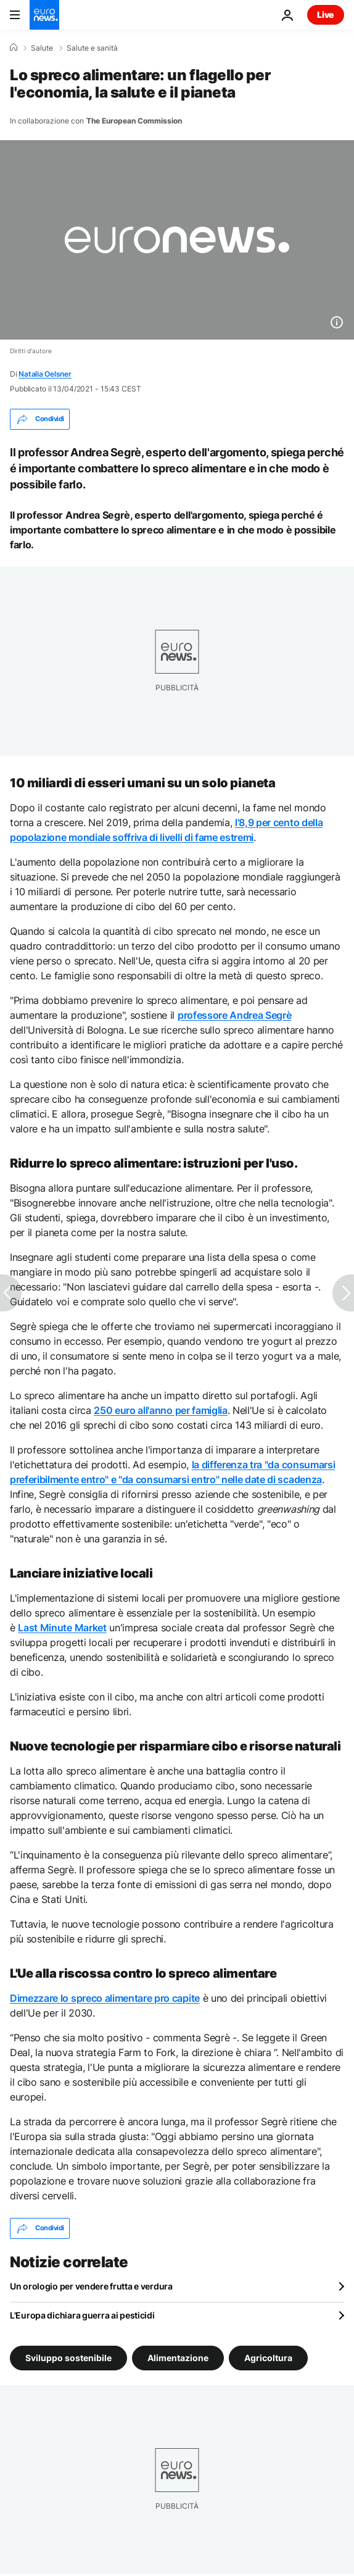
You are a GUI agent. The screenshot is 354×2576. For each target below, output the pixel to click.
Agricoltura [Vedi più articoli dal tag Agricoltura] (268, 2357)
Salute (42, 48)
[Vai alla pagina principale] (44, 15)
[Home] (13, 47)
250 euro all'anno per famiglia (160, 1410)
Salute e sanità (92, 48)
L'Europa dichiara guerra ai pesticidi (82, 2315)
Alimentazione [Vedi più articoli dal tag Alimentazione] (177, 2357)
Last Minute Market (62, 1627)
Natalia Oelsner (45, 373)
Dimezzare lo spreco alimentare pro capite (105, 1998)
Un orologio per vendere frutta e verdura (91, 2286)
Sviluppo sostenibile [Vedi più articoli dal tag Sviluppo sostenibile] (68, 2357)
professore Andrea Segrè (235, 1015)
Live (325, 14)
